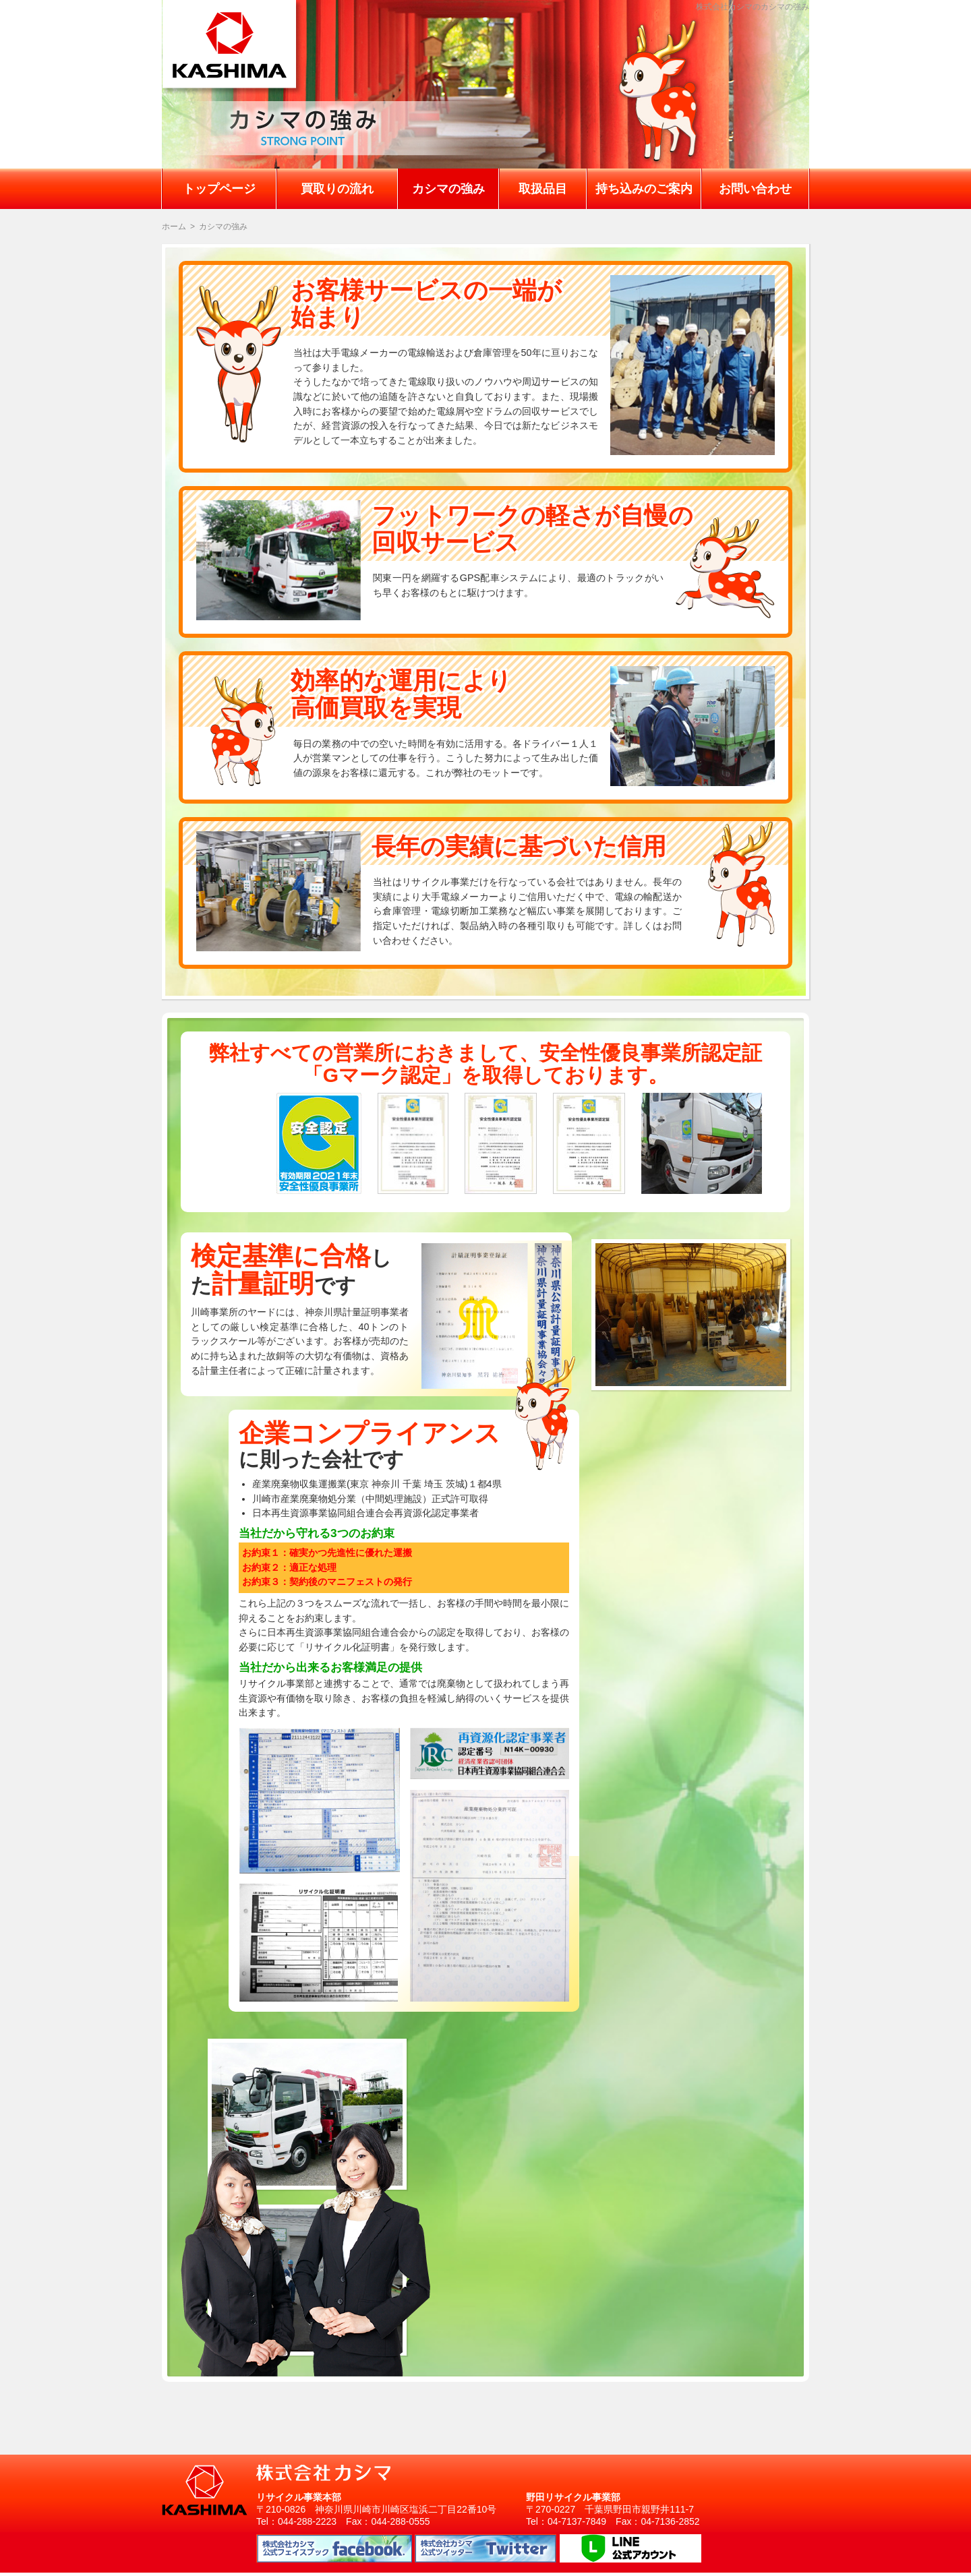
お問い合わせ (755, 189)
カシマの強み (448, 189)
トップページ (219, 189)
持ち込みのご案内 (644, 189)
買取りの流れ (337, 189)
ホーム (174, 226)
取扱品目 (543, 189)
